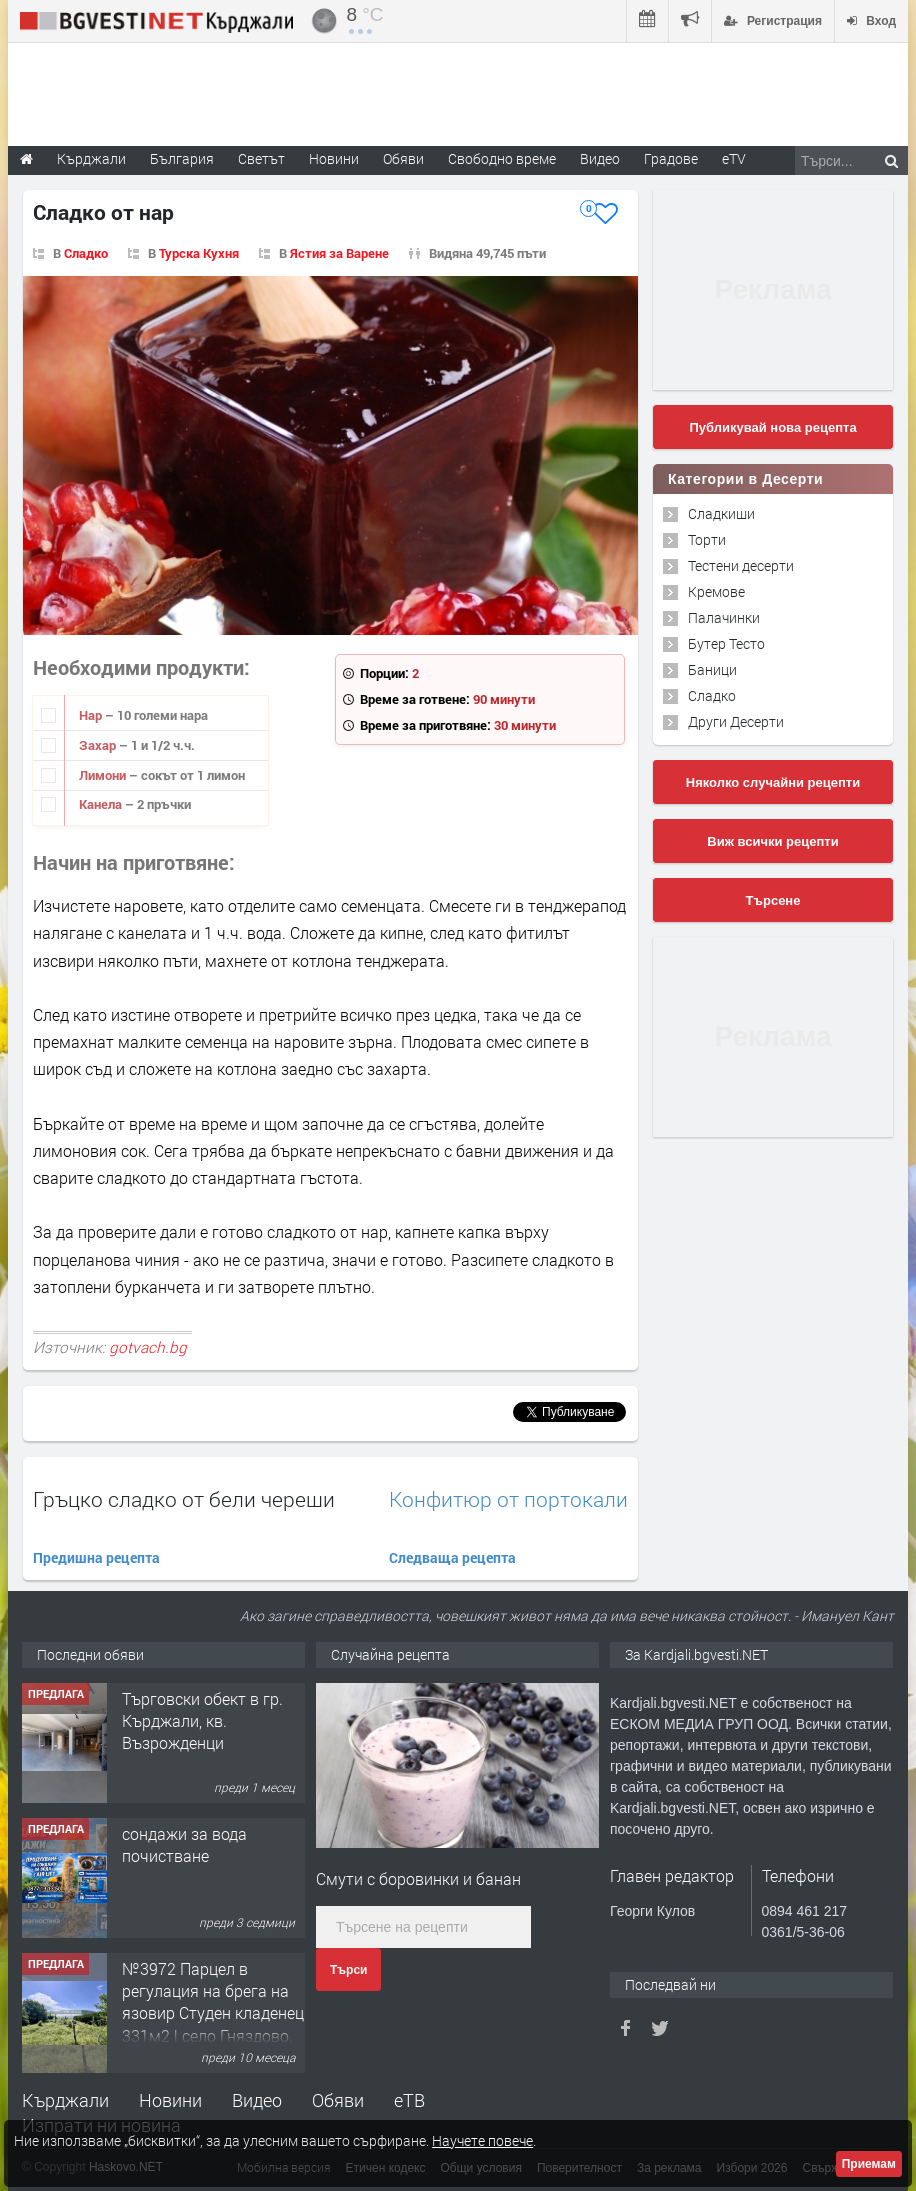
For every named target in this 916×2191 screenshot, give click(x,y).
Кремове (716, 591)
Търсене (773, 900)
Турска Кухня (199, 253)
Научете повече (482, 2140)
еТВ (409, 2100)
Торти (707, 539)
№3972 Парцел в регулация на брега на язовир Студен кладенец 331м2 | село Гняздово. (213, 2002)
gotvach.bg (148, 1347)
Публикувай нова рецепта (772, 427)
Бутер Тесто (726, 643)
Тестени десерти (741, 565)
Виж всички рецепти (772, 841)
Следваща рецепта (452, 1557)
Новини (334, 158)
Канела (102, 804)
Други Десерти (736, 721)
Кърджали (65, 2100)
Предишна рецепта (96, 1557)
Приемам (869, 2164)
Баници (712, 669)
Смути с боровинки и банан (418, 1878)
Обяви (338, 2100)
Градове (671, 158)
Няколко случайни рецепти (773, 782)
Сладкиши (721, 513)
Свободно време (502, 158)
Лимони (104, 775)
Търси (348, 1970)
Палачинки (724, 617)
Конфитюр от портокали (508, 1499)
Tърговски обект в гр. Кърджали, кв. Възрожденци (202, 1721)
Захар (99, 745)
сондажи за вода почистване (184, 1844)
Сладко (86, 253)
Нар (92, 715)
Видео (257, 2100)
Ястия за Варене (339, 253)
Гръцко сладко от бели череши (184, 1499)
